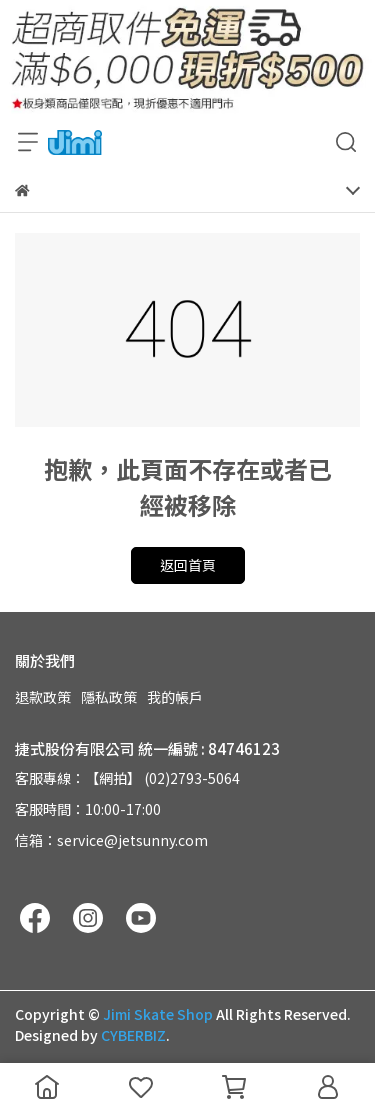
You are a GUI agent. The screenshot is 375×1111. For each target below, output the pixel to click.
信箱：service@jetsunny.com (111, 840)
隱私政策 (109, 697)
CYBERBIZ (133, 1035)
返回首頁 (188, 565)
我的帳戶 (175, 697)
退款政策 (43, 697)
